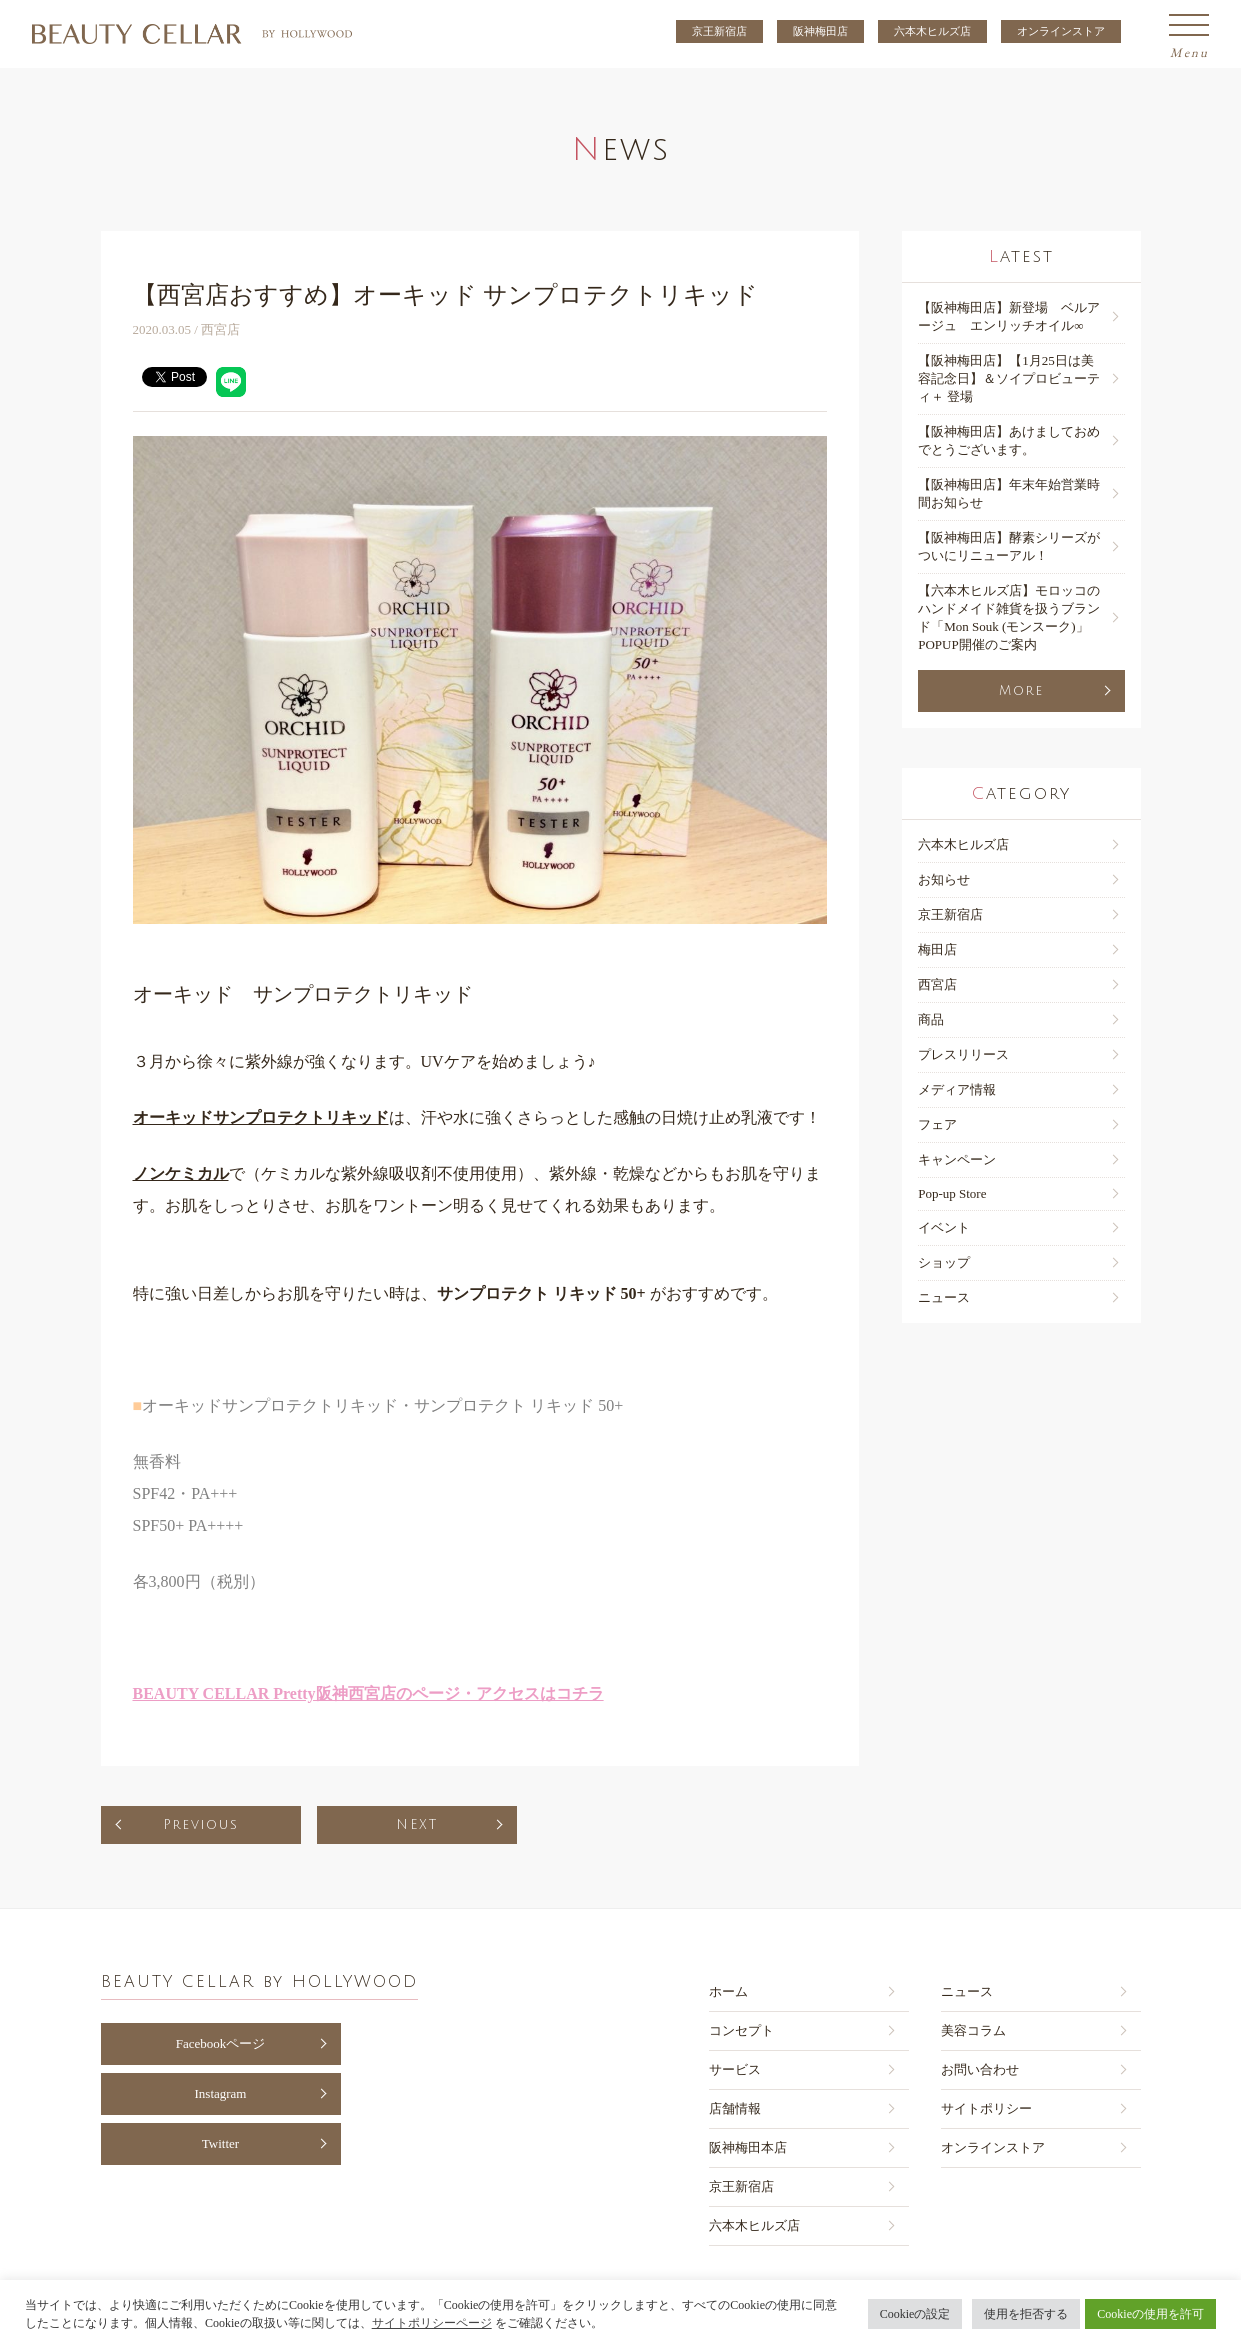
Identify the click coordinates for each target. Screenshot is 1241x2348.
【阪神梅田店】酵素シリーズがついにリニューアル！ (1009, 546)
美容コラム (973, 2030)
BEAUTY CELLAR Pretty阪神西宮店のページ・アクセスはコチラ (368, 1693)
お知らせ (944, 879)
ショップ (944, 1262)
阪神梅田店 (820, 31)
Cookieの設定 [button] (915, 2314)
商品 (931, 1019)
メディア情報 (957, 1089)
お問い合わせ (980, 2069)
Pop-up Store (952, 1193)
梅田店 (937, 949)
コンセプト (741, 2030)
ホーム (728, 1991)
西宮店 (937, 984)
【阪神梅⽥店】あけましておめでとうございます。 (1009, 440)
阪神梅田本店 (748, 2147)
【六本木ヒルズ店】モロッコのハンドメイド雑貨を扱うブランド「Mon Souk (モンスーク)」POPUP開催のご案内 (1009, 617)
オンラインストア (1061, 31)
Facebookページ (221, 2043)
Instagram (221, 2093)
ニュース (944, 1297)
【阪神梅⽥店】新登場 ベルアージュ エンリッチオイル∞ (1009, 316)
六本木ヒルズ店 (932, 31)
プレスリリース (963, 1054)
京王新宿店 (719, 31)
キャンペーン (957, 1159)
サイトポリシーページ (432, 2323)
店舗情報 (735, 2108)
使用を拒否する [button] (1026, 2314)
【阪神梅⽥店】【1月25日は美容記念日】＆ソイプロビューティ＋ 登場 (1009, 378)
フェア (937, 1124)
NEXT (417, 1825)
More (1021, 691)
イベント (944, 1227)
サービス (735, 2069)
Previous (201, 1825)
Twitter (220, 2143)
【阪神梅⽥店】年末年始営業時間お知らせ (1009, 493)
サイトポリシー (986, 2108)
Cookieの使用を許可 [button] (1150, 2314)
